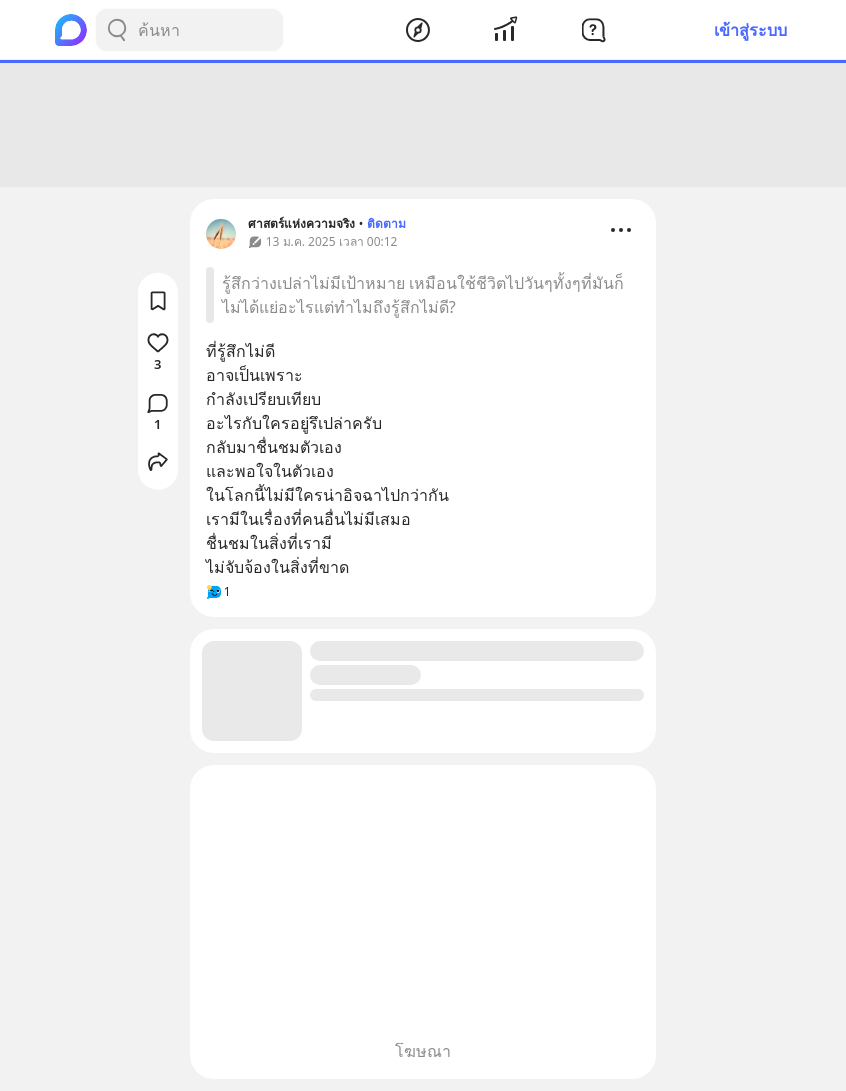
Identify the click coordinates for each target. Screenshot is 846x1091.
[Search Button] (117, 30)
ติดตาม (386, 223)
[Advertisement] (423, 125)
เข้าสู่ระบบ (750, 30)
